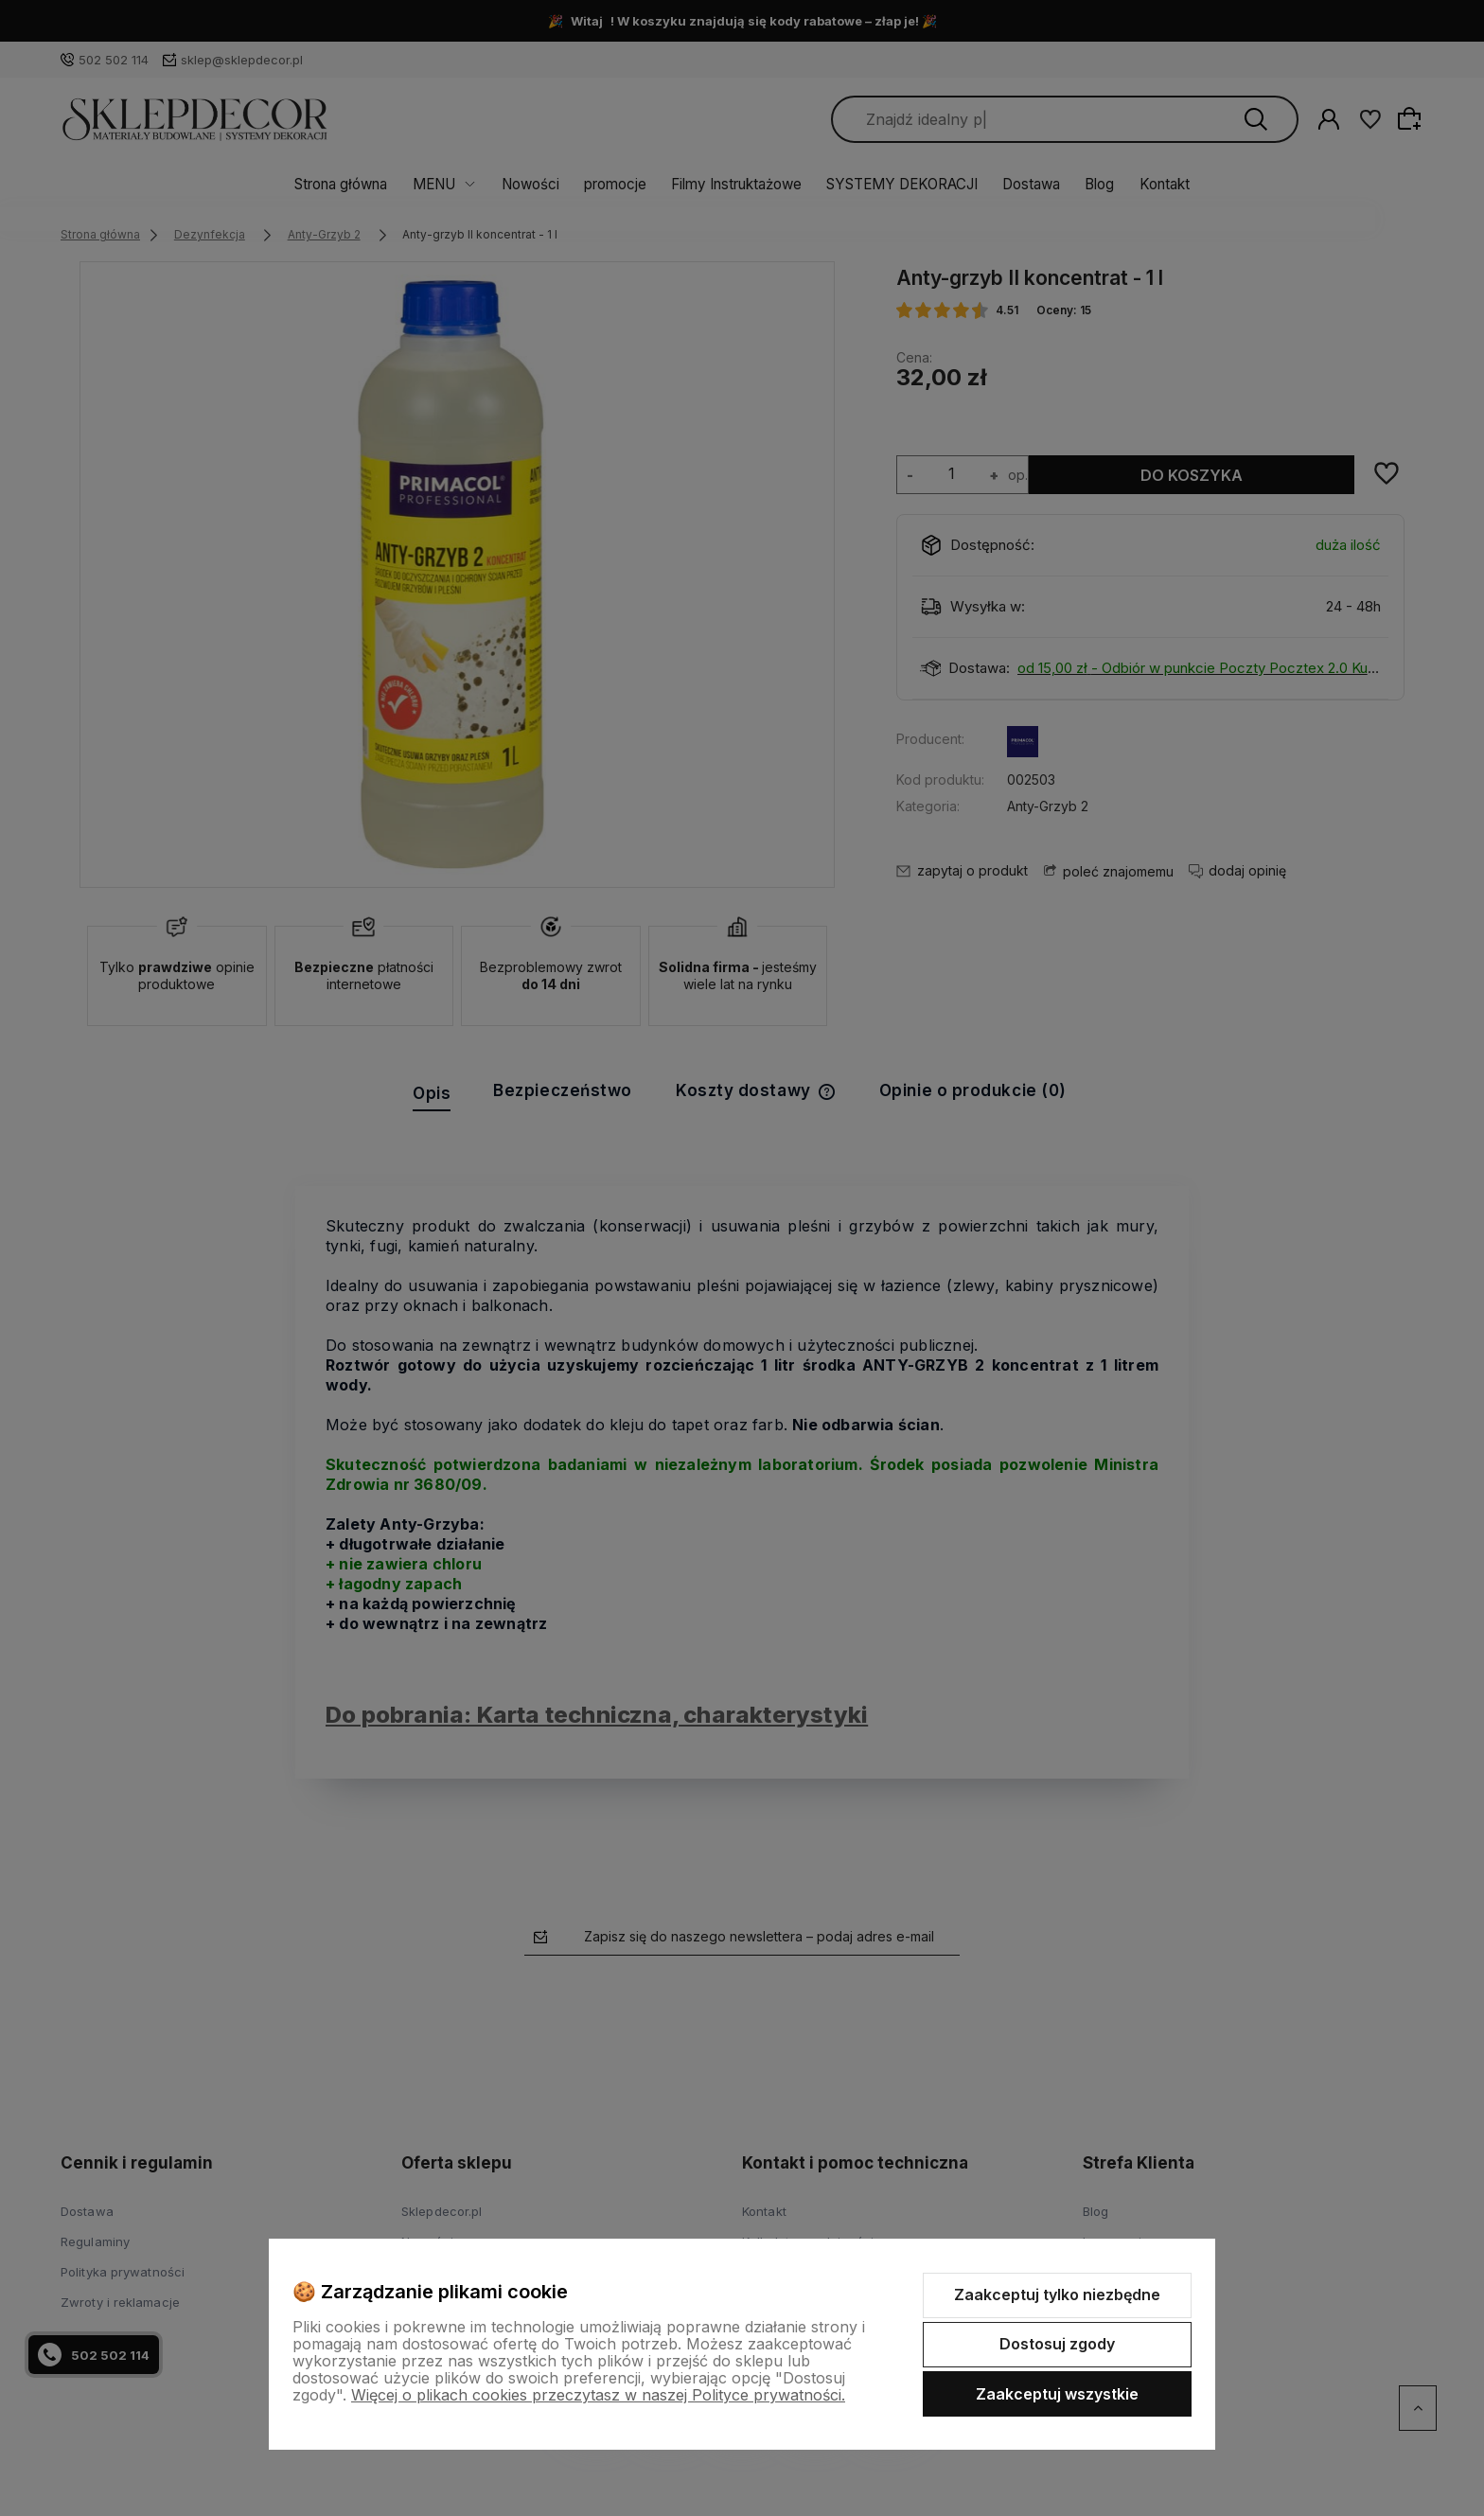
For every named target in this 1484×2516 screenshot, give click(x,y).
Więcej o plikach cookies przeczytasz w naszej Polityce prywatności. (598, 2394)
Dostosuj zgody (1057, 2343)
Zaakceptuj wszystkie (1057, 2393)
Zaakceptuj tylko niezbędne (1057, 2294)
